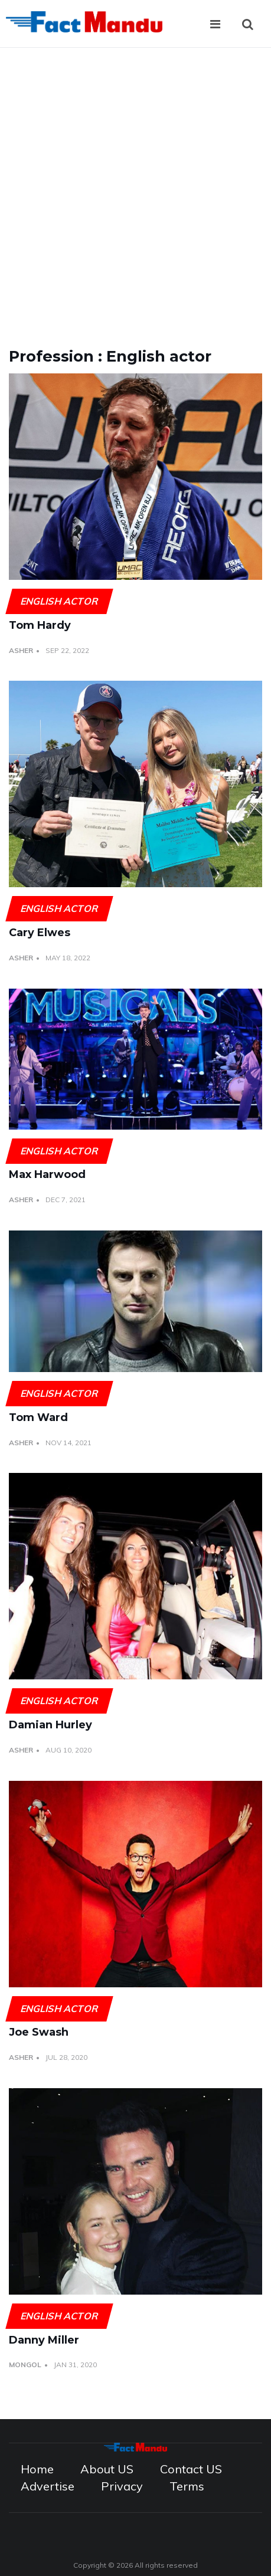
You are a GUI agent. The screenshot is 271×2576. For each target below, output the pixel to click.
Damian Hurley (50, 1724)
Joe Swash (38, 2032)
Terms (186, 2486)
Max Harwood (47, 1174)
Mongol (25, 2364)
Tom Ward (38, 1417)
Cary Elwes (39, 932)
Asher (21, 650)
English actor (59, 601)
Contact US (191, 2469)
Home (37, 2469)
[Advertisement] (135, 189)
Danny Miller (44, 2340)
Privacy (122, 2486)
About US (106, 2469)
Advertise (47, 2486)
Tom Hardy (40, 625)
